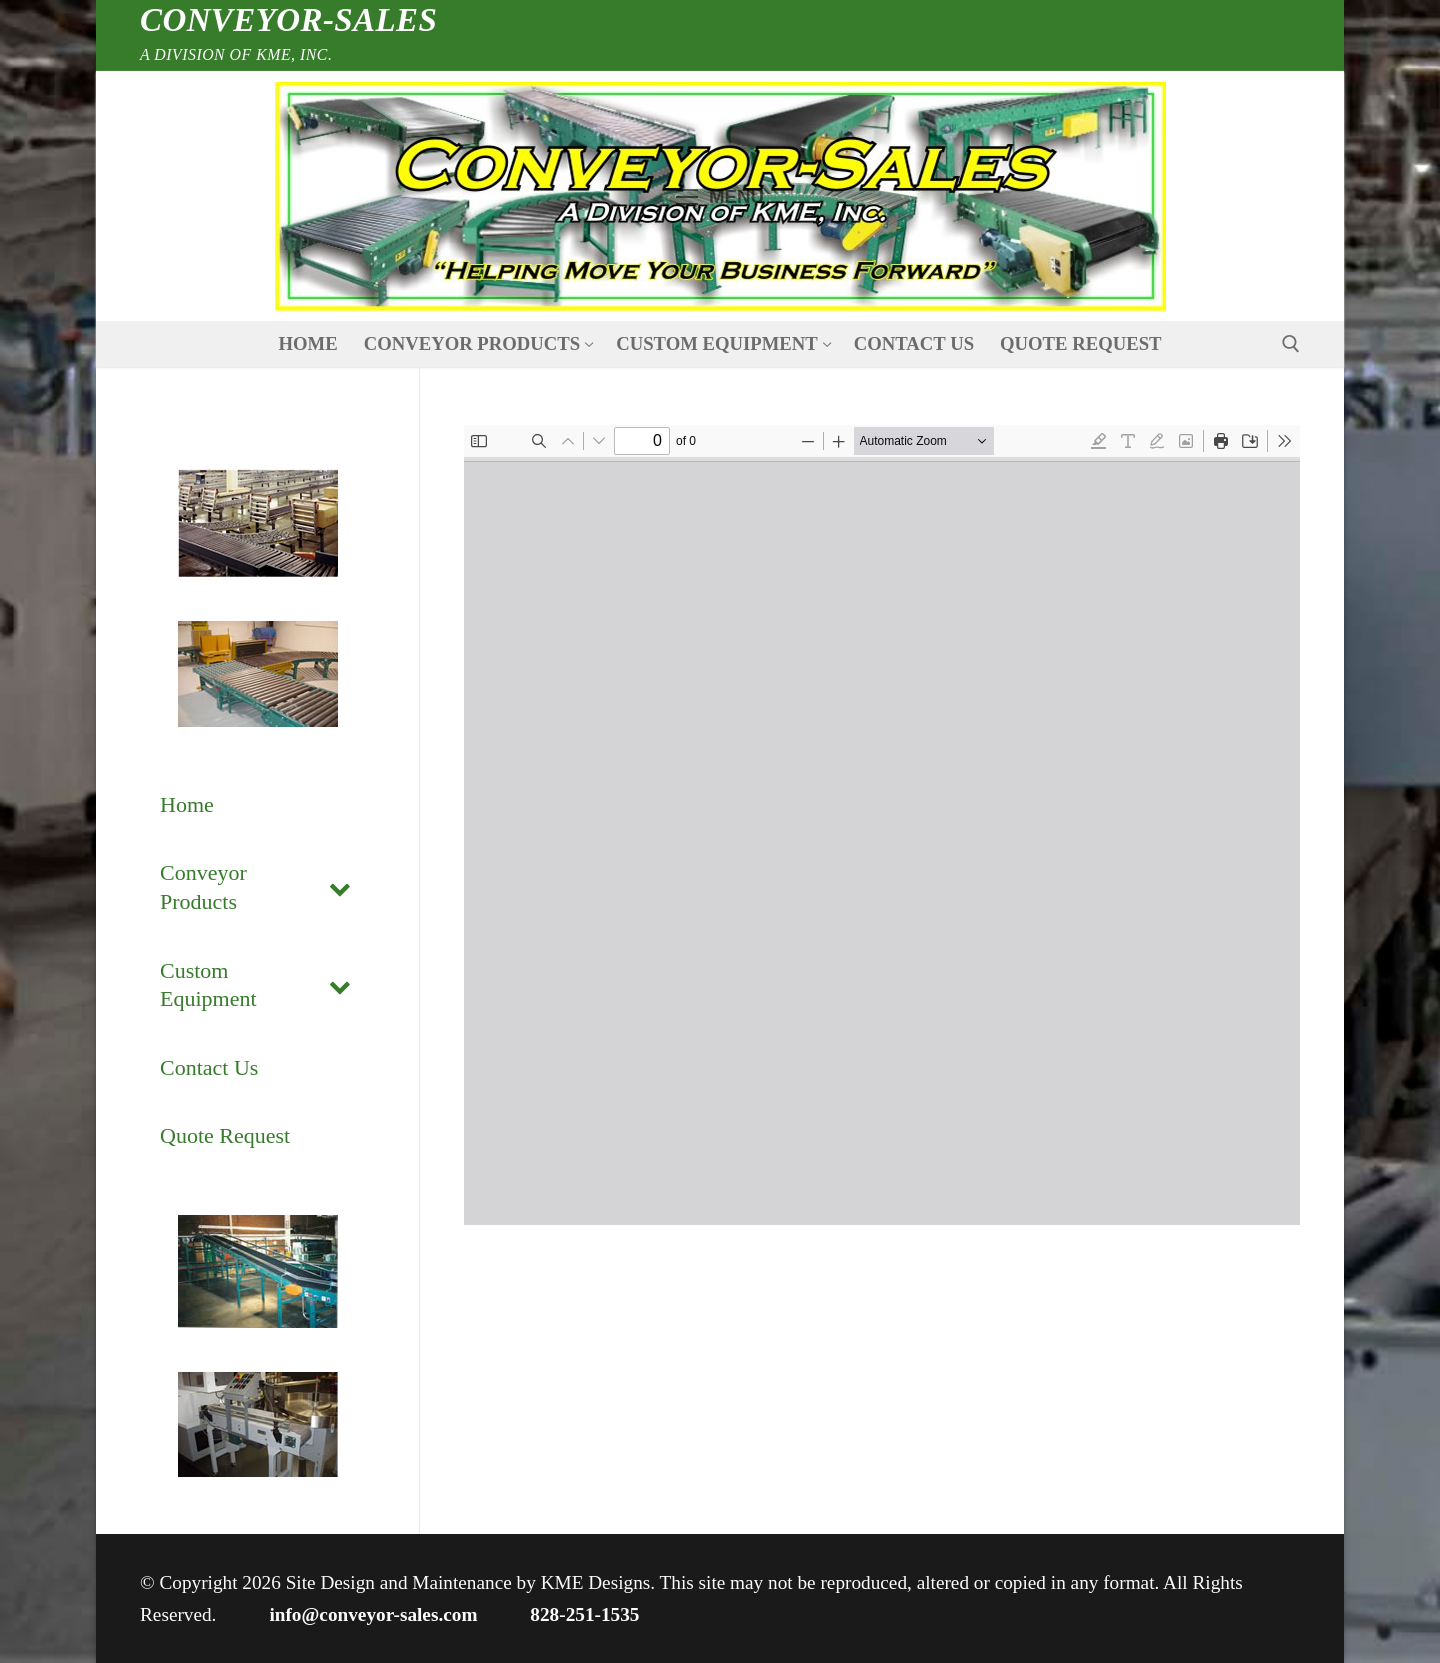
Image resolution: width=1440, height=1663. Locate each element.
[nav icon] (720, 196)
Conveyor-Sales (288, 20)
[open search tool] (1291, 344)
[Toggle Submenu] (340, 887)
